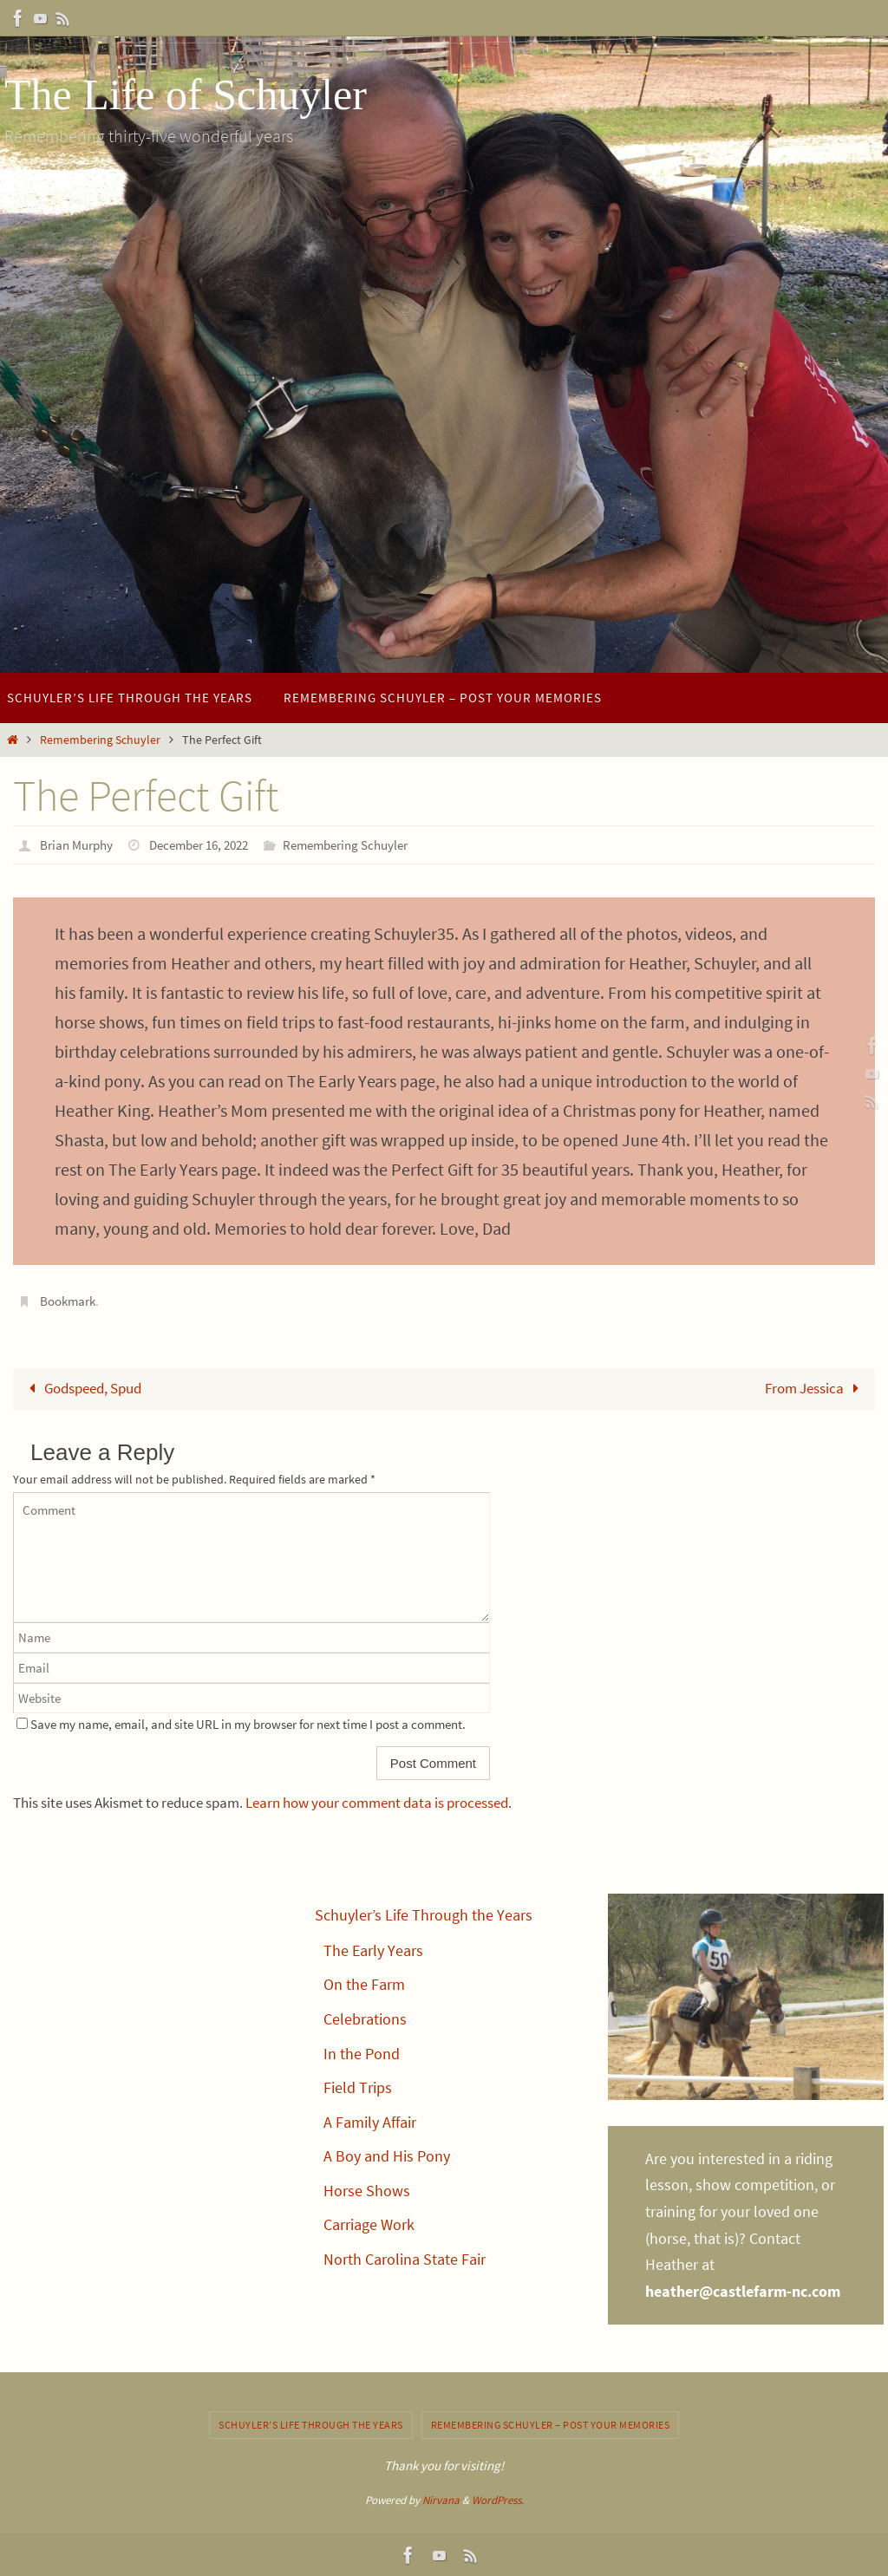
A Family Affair (369, 2121)
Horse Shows (366, 2190)
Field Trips (357, 2087)
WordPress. (498, 2499)
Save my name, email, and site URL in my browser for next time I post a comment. (248, 1724)
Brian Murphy (79, 844)
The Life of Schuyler (185, 94)
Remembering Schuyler (100, 740)
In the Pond (361, 2053)
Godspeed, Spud (82, 1387)
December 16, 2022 (210, 844)
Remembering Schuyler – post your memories (550, 2423)
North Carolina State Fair (404, 2259)
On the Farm (364, 1984)
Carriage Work (369, 2224)
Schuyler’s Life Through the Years (423, 1915)
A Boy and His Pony (386, 2156)
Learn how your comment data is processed (376, 1802)
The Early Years (373, 1950)
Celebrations (365, 2018)
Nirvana (441, 2499)
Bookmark (70, 1299)
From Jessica (815, 1387)
